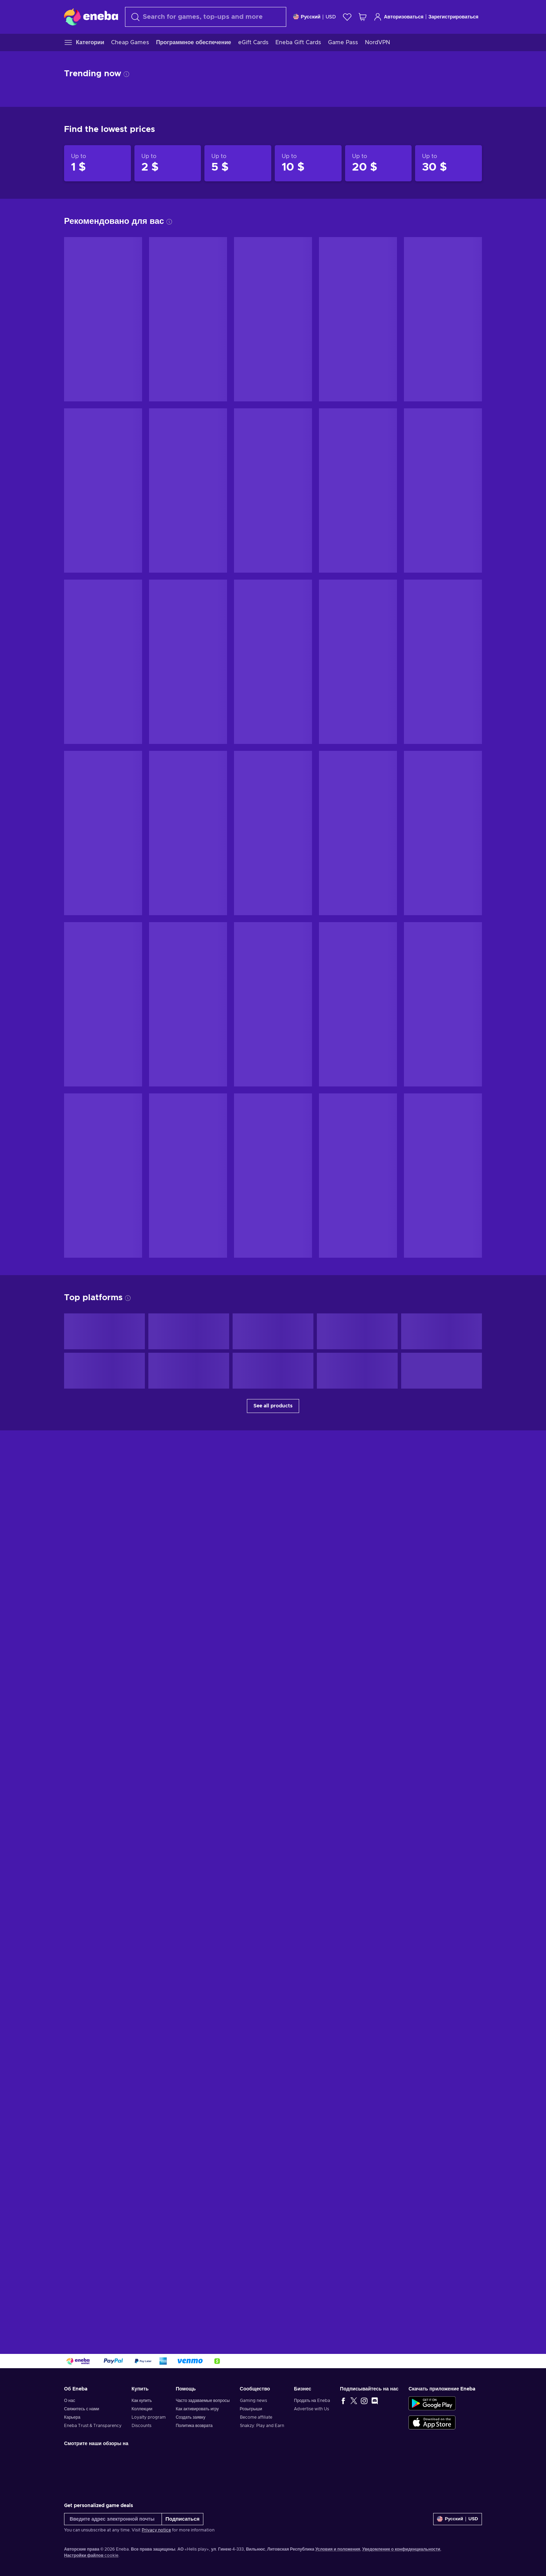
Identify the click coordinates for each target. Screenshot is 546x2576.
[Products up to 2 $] (167, 163)
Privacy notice (156, 2530)
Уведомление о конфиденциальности (401, 2549)
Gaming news (253, 2400)
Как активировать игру (197, 2409)
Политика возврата (194, 2426)
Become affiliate (256, 2417)
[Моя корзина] (362, 17)
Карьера (72, 2417)
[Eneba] (91, 16)
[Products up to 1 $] (97, 163)
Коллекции (142, 2409)
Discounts (141, 2426)
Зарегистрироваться (453, 17)
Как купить (142, 2400)
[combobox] (205, 16)
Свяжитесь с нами (81, 2409)
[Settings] (315, 17)
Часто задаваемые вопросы (203, 2400)
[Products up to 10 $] (308, 163)
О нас (69, 2400)
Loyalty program (149, 2417)
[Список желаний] (347, 17)
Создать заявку (190, 2417)
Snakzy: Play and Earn (262, 2426)
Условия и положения (337, 2549)
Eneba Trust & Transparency (93, 2426)
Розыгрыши (251, 2409)
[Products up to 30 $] (448, 163)
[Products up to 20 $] (378, 163)
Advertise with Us (311, 2409)
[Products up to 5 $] (237, 163)
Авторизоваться (398, 17)
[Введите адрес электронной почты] (113, 2519)
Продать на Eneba (312, 2400)
